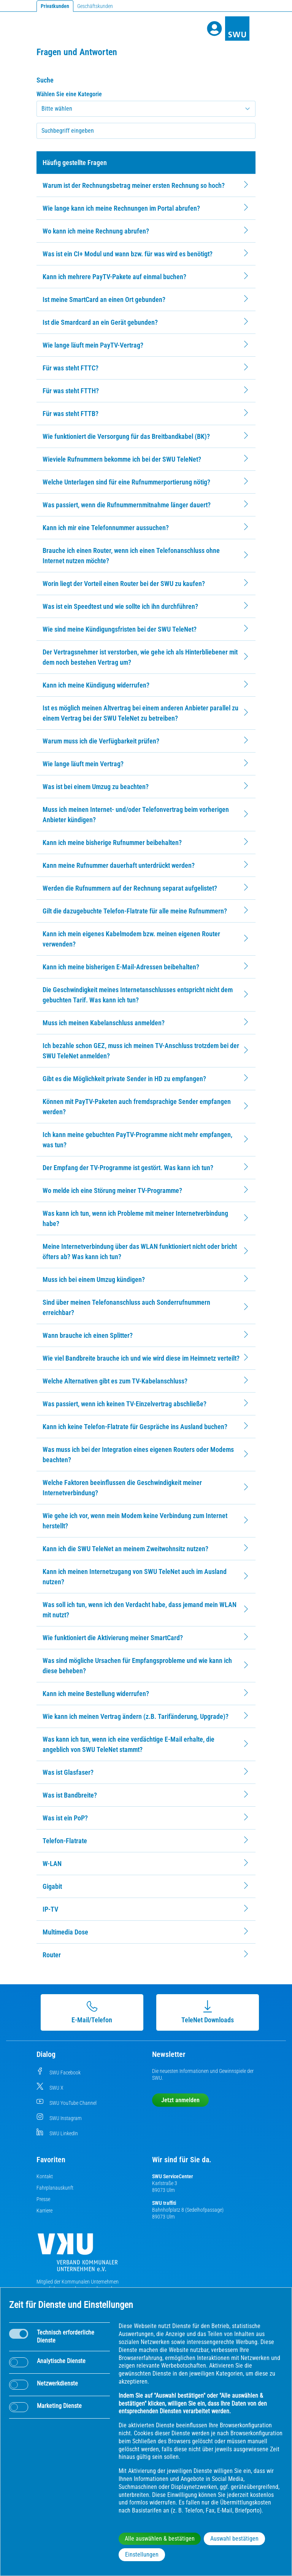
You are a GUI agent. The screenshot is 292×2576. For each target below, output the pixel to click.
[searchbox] (146, 131)
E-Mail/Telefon (89, 2012)
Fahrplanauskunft (54, 2188)
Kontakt (44, 2176)
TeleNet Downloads (205, 2012)
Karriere (44, 2211)
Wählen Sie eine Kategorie (69, 94)
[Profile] (214, 28)
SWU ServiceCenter (172, 2176)
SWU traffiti (164, 2203)
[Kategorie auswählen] (146, 109)
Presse (43, 2199)
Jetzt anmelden (180, 2100)
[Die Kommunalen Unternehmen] (77, 2255)
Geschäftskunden (95, 6)
